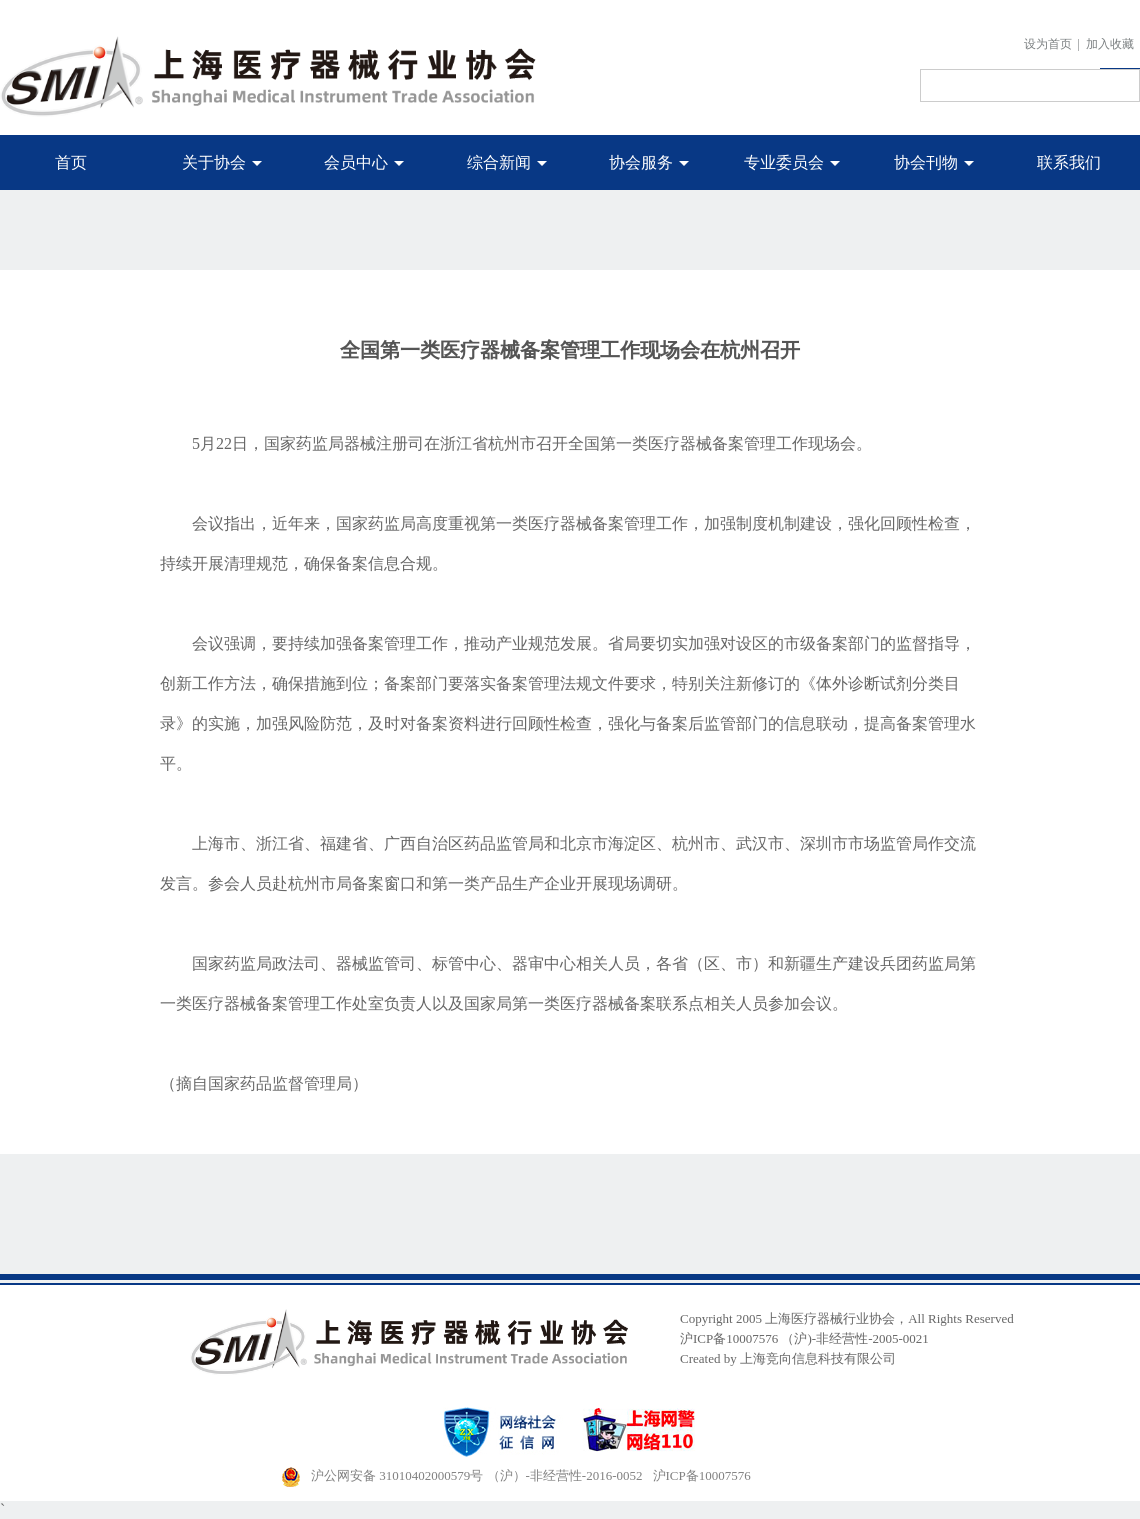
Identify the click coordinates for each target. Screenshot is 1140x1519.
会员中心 (364, 162)
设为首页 (1048, 44)
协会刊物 (934, 162)
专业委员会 (792, 162)
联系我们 (1069, 162)
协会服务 (649, 162)
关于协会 (222, 162)
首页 (71, 162)
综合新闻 (507, 162)
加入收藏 (1110, 44)
